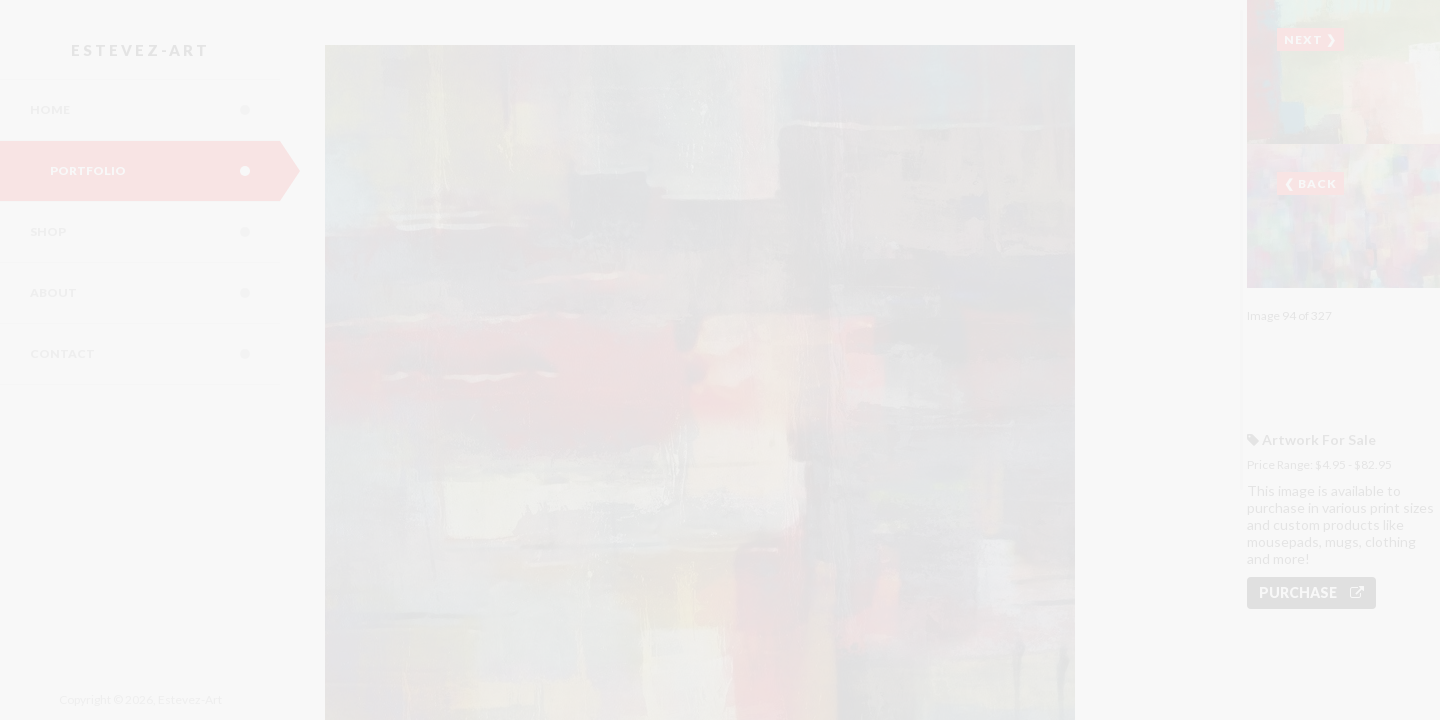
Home (155, 110)
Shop (155, 232)
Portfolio (165, 171)
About (155, 293)
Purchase (1311, 592)
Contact (155, 354)
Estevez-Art (140, 50)
